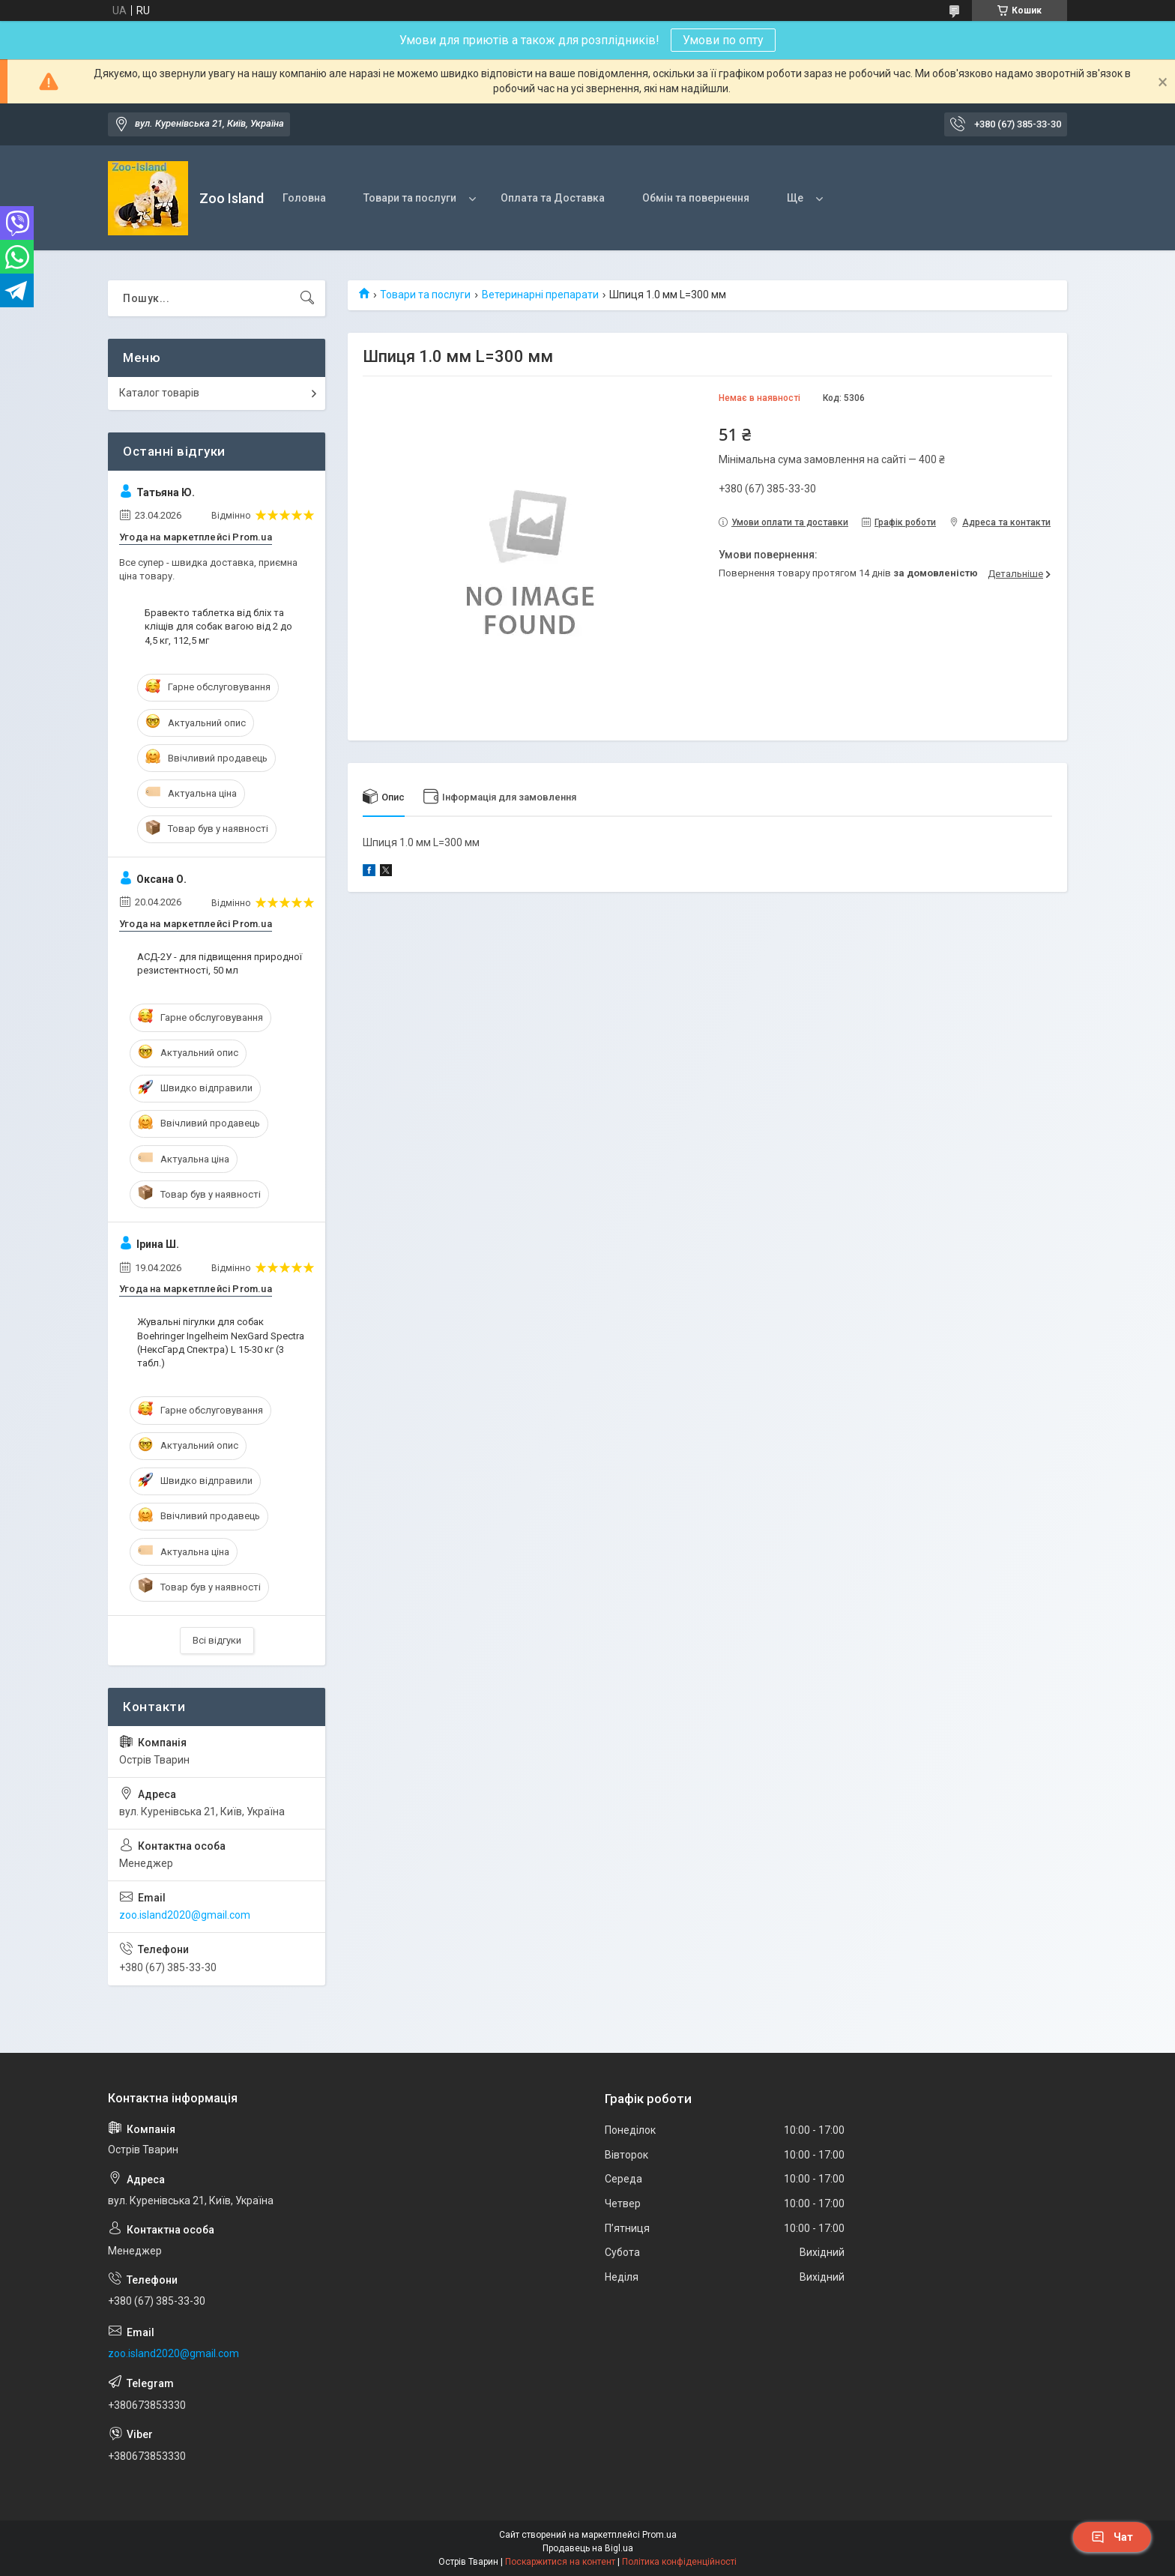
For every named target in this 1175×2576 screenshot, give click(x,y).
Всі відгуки (217, 1640)
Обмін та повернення (695, 198)
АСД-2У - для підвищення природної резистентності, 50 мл (219, 963)
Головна (304, 198)
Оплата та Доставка (553, 198)
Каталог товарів (159, 393)
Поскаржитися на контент (560, 2562)
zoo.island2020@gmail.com (184, 1915)
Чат (1112, 2537)
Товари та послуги (409, 198)
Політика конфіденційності (679, 2562)
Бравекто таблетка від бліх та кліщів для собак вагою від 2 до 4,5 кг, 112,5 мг (218, 626)
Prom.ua (659, 2535)
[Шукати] (307, 298)
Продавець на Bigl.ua (588, 2548)
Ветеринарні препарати (540, 295)
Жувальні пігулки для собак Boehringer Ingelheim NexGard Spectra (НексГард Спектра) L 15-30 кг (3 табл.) (220, 1342)
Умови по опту (723, 40)
